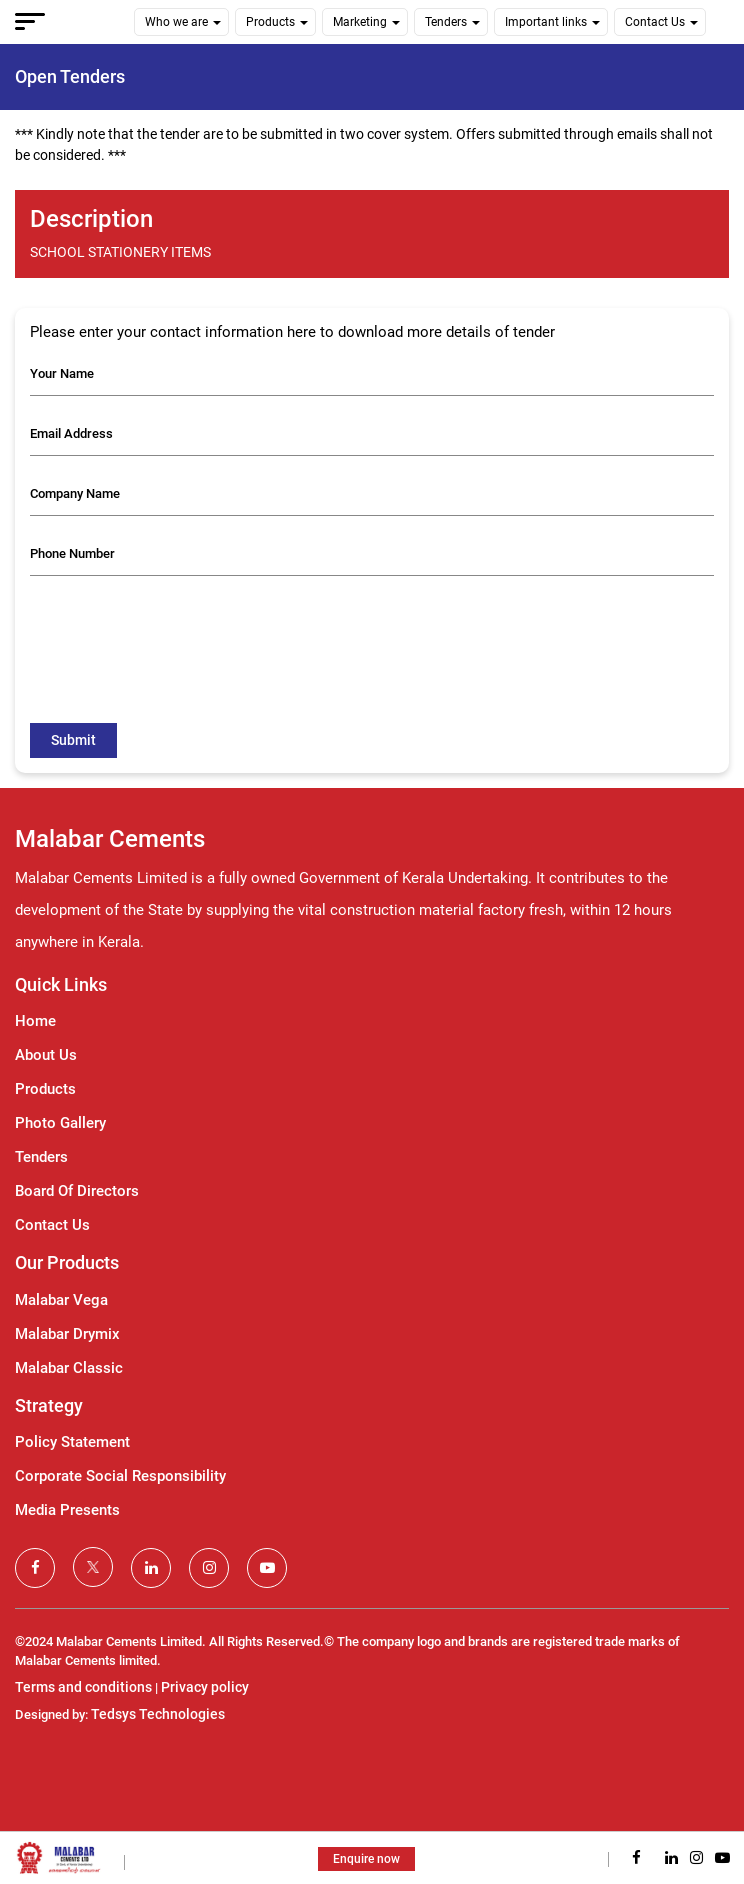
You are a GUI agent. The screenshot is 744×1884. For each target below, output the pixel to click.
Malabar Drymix (67, 1334)
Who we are (176, 22)
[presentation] (182, 630)
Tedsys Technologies (158, 1714)
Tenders (446, 22)
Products (270, 22)
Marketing (360, 22)
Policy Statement (72, 1442)
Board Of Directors (77, 1191)
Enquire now (366, 1859)
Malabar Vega (61, 1300)
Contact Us (655, 22)
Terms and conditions (83, 1687)
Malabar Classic (69, 1368)
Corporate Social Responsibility (120, 1476)
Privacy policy (205, 1687)
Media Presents (67, 1510)
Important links (546, 22)
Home (35, 1021)
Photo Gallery (60, 1123)
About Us (46, 1055)
